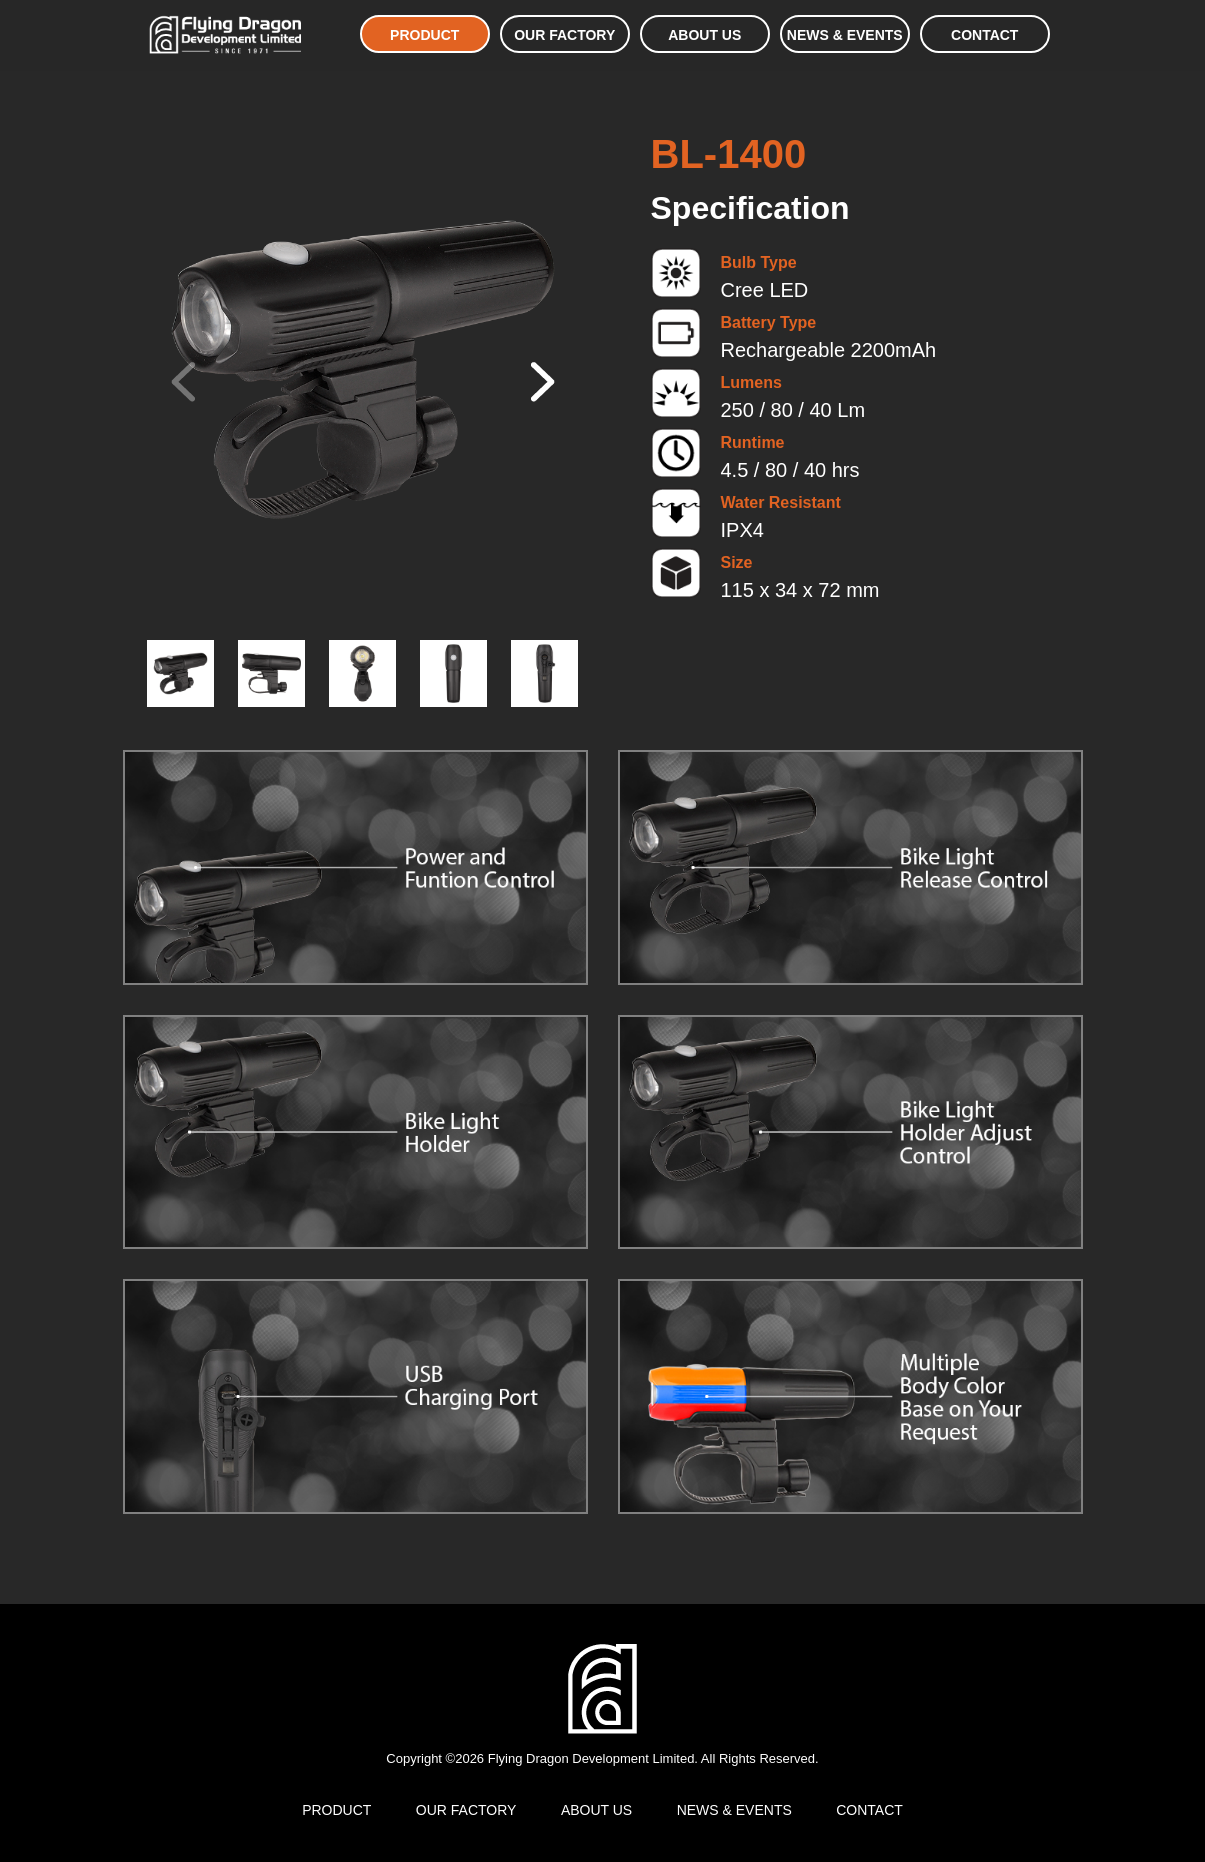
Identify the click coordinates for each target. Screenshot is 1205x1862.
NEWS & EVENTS (845, 35)
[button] (539, 382)
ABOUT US (704, 35)
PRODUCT (424, 35)
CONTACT (984, 35)
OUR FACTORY (564, 35)
